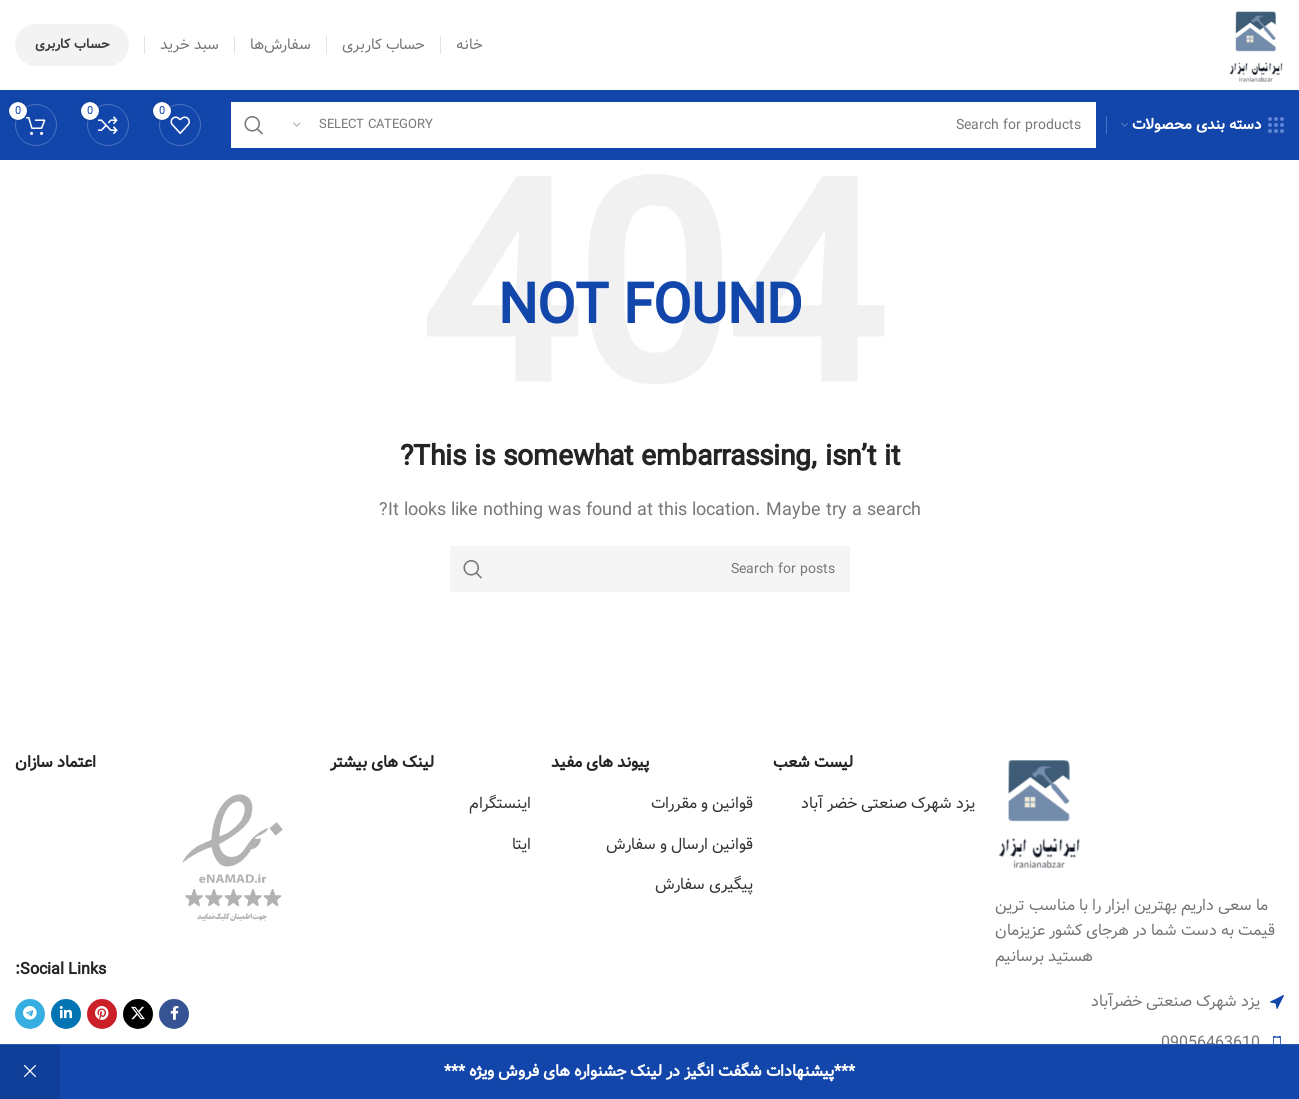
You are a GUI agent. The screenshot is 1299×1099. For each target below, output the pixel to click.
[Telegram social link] (30, 1014)
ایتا (521, 844)
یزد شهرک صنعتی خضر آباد (888, 803)
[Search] (663, 125)
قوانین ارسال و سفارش (679, 844)
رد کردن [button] (30, 1072)
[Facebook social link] (174, 1014)
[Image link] (1038, 810)
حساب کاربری (72, 44)
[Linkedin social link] (66, 1014)
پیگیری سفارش (704, 884)
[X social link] (138, 1014)
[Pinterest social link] (102, 1014)
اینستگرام (500, 803)
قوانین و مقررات (702, 803)
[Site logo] (1255, 44)
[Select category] (363, 125)
